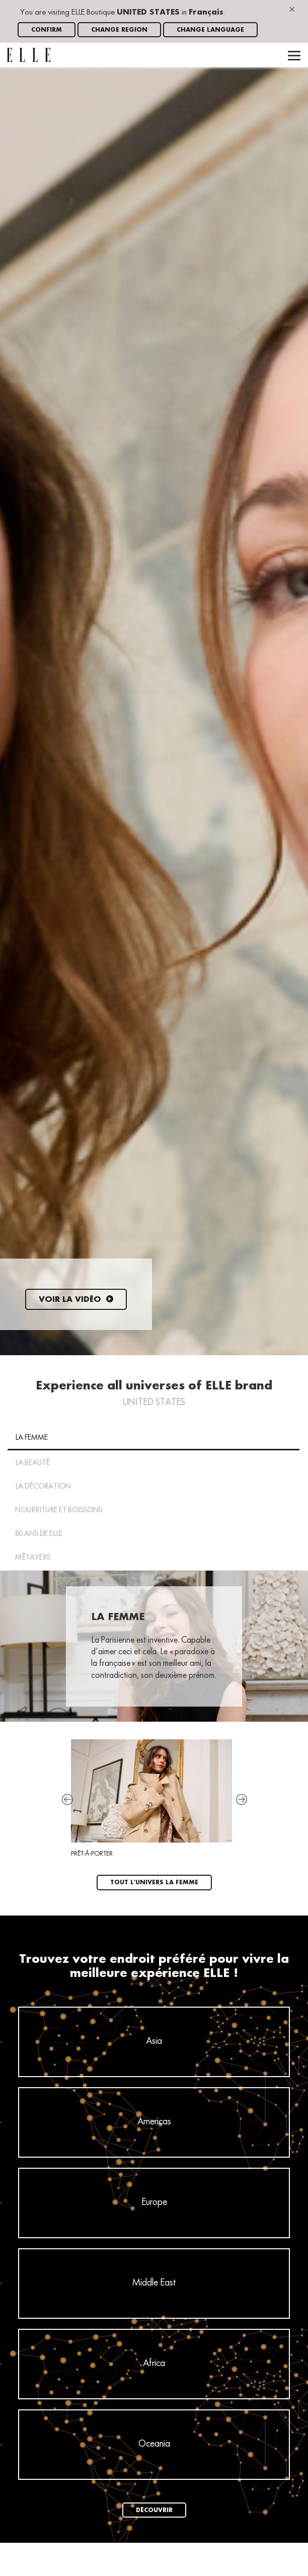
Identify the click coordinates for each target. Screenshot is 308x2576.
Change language (210, 30)
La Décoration (43, 1487)
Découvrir (154, 2510)
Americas (154, 2122)
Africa (154, 2364)
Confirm (46, 30)
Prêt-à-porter (151, 1798)
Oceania (154, 2444)
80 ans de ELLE (38, 1534)
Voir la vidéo (76, 1299)
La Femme (31, 1438)
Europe (154, 2202)
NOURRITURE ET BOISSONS (58, 1510)
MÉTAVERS (32, 1558)
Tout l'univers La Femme (154, 1882)
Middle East (154, 2283)
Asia (154, 2041)
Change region (119, 30)
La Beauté (32, 1463)
